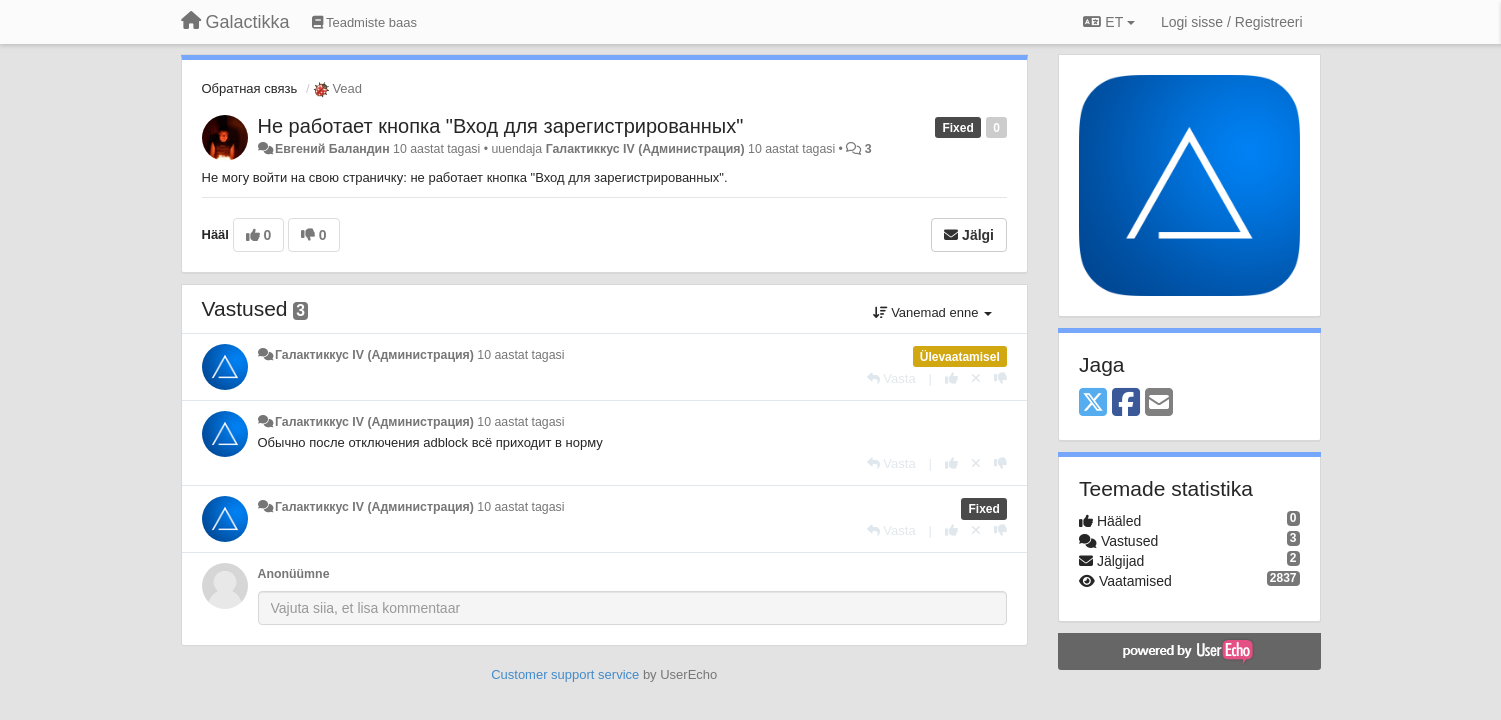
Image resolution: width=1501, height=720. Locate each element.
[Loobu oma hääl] (976, 378)
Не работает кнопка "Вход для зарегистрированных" (501, 126)
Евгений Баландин (332, 149)
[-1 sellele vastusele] (1000, 378)
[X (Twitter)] (1093, 403)
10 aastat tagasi (520, 355)
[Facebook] (1126, 403)
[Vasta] (891, 378)
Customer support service (565, 674)
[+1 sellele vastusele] (951, 378)
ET (1108, 22)
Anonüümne (294, 574)
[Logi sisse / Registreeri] (1232, 22)
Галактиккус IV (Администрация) (645, 149)
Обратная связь (250, 88)
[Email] (1159, 403)
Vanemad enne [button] (932, 312)
